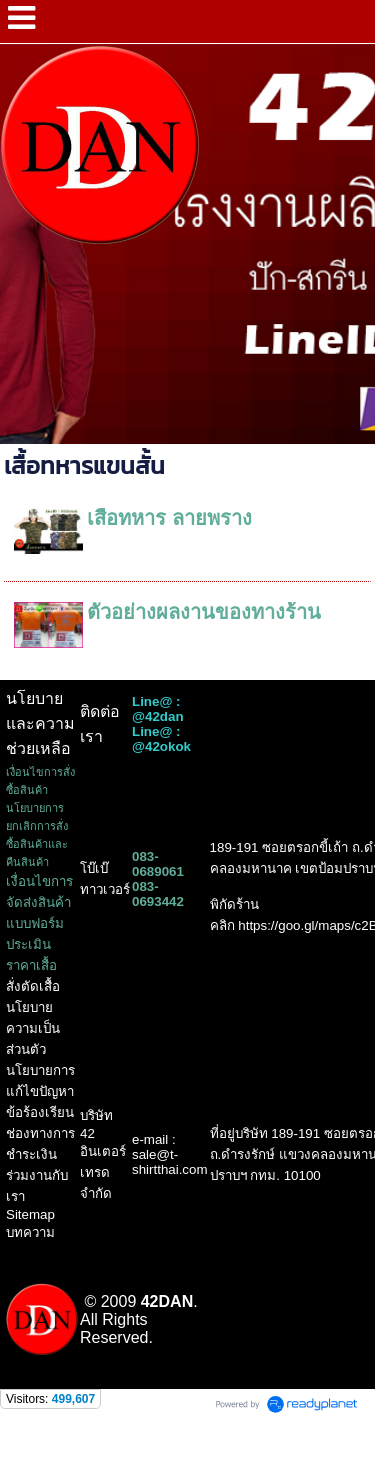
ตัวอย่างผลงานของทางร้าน (204, 612)
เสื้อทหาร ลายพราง (169, 518)
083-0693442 (158, 894)
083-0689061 (158, 864)
